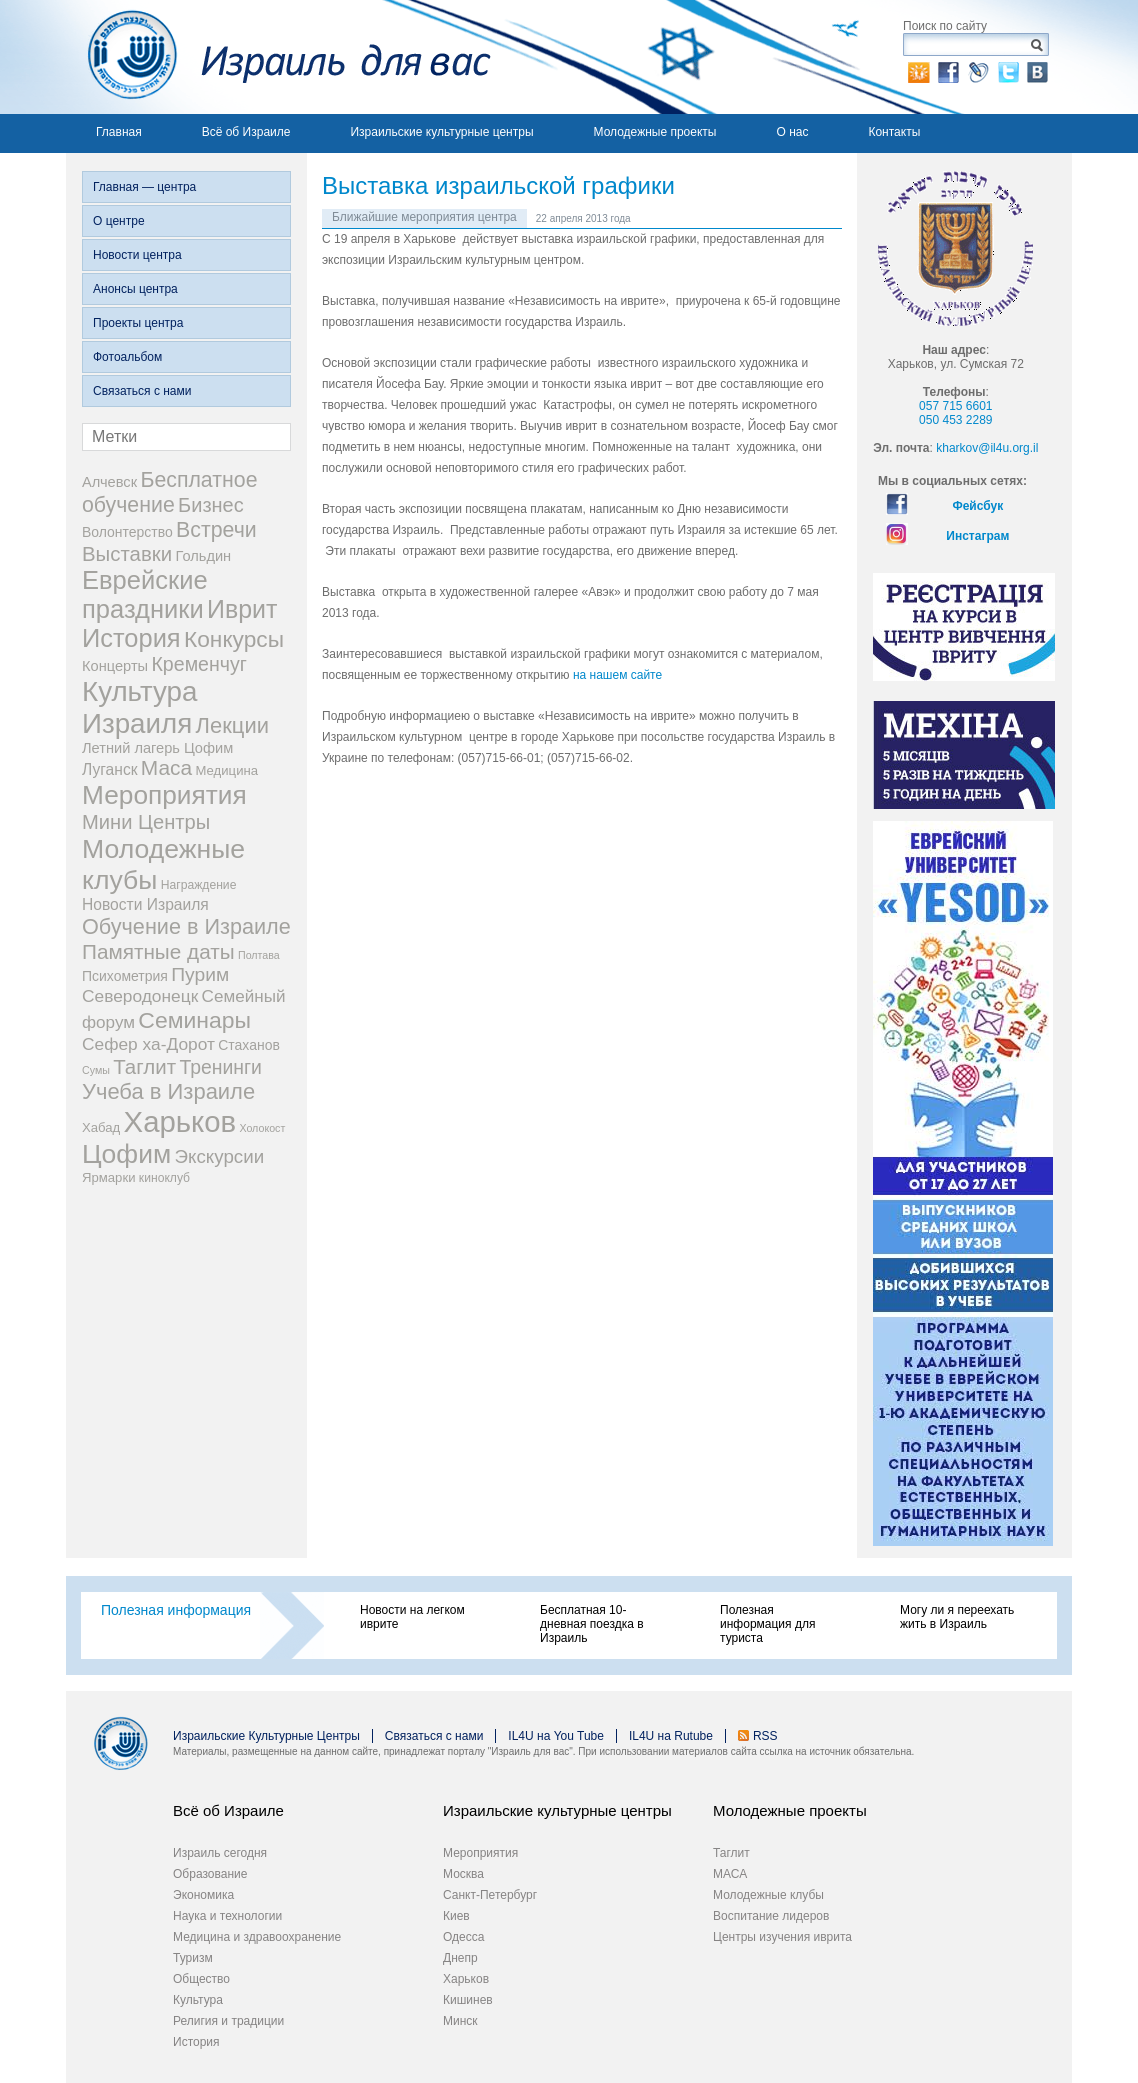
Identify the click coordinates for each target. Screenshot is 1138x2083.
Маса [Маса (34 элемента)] (166, 767)
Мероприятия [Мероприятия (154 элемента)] (164, 795)
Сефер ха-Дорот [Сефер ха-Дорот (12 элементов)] (148, 1044)
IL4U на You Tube (556, 1736)
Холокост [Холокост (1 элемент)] (262, 1128)
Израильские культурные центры (441, 132)
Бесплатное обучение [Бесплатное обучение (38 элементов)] (169, 492)
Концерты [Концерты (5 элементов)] (115, 666)
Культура (198, 2000)
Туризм (193, 1958)
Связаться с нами (142, 391)
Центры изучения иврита (782, 1937)
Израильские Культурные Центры (266, 1736)
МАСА (730, 1874)
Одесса (463, 1937)
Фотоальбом (127, 357)
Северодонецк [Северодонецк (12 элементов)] (140, 996)
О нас (792, 132)
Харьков (466, 1979)
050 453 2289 (955, 420)
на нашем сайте (617, 675)
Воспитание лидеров (771, 1916)
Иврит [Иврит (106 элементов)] (242, 609)
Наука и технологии (227, 1916)
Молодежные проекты (655, 132)
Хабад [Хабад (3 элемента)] (101, 1127)
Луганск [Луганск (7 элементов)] (110, 769)
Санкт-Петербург (490, 1895)
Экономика (203, 1895)
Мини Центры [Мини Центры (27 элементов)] (146, 822)
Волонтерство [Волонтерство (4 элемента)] (127, 532)
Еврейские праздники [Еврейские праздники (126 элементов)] (145, 594)
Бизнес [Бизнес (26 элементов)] (211, 505)
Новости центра (137, 255)
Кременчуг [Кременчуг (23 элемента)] (198, 664)
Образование (210, 1874)
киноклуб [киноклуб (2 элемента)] (164, 1178)
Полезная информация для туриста (767, 1624)
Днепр (460, 1958)
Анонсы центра (135, 289)
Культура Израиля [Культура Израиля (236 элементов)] (139, 707)
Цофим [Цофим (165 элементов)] (126, 1154)
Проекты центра (138, 323)
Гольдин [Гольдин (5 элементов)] (203, 556)
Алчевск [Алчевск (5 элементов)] (109, 482)
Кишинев (468, 2000)
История (196, 2042)
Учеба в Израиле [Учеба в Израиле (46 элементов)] (168, 1091)
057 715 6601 (955, 406)
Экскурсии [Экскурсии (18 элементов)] (220, 1156)
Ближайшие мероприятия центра (424, 217)
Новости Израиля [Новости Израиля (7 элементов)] (145, 904)
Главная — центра (144, 187)
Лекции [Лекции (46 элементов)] (232, 725)
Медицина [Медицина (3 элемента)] (227, 770)
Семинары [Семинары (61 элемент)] (194, 1020)
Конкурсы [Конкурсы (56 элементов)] (234, 639)
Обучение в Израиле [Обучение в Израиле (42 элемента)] (186, 926)
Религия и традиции (228, 2021)
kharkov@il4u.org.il (987, 448)
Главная (119, 132)
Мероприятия (480, 1853)
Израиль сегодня (220, 1853)
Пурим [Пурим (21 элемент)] (200, 974)
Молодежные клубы (768, 1895)
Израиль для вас (278, 57)
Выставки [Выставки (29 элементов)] (127, 554)
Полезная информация (176, 1610)
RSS (765, 1736)
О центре (119, 221)
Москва (463, 1874)
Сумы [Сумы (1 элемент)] (96, 1070)
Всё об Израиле (246, 132)
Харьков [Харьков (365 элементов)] (180, 1121)
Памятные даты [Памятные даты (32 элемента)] (158, 951)
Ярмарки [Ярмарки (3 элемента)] (108, 1177)
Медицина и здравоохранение (257, 1937)
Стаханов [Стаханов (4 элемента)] (249, 1045)
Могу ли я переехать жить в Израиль (957, 1617)
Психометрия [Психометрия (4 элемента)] (125, 976)
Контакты (894, 132)
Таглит (731, 1853)
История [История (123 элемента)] (131, 638)
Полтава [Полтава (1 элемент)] (259, 955)
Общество (201, 1979)
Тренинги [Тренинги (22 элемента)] (220, 1067)
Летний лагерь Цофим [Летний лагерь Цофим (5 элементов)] (157, 748)
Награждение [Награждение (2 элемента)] (199, 885)
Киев (456, 1916)
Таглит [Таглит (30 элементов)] (144, 1066)
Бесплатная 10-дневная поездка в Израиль (592, 1624)
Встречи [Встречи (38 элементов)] (216, 530)
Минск (460, 2021)
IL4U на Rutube (671, 1736)
